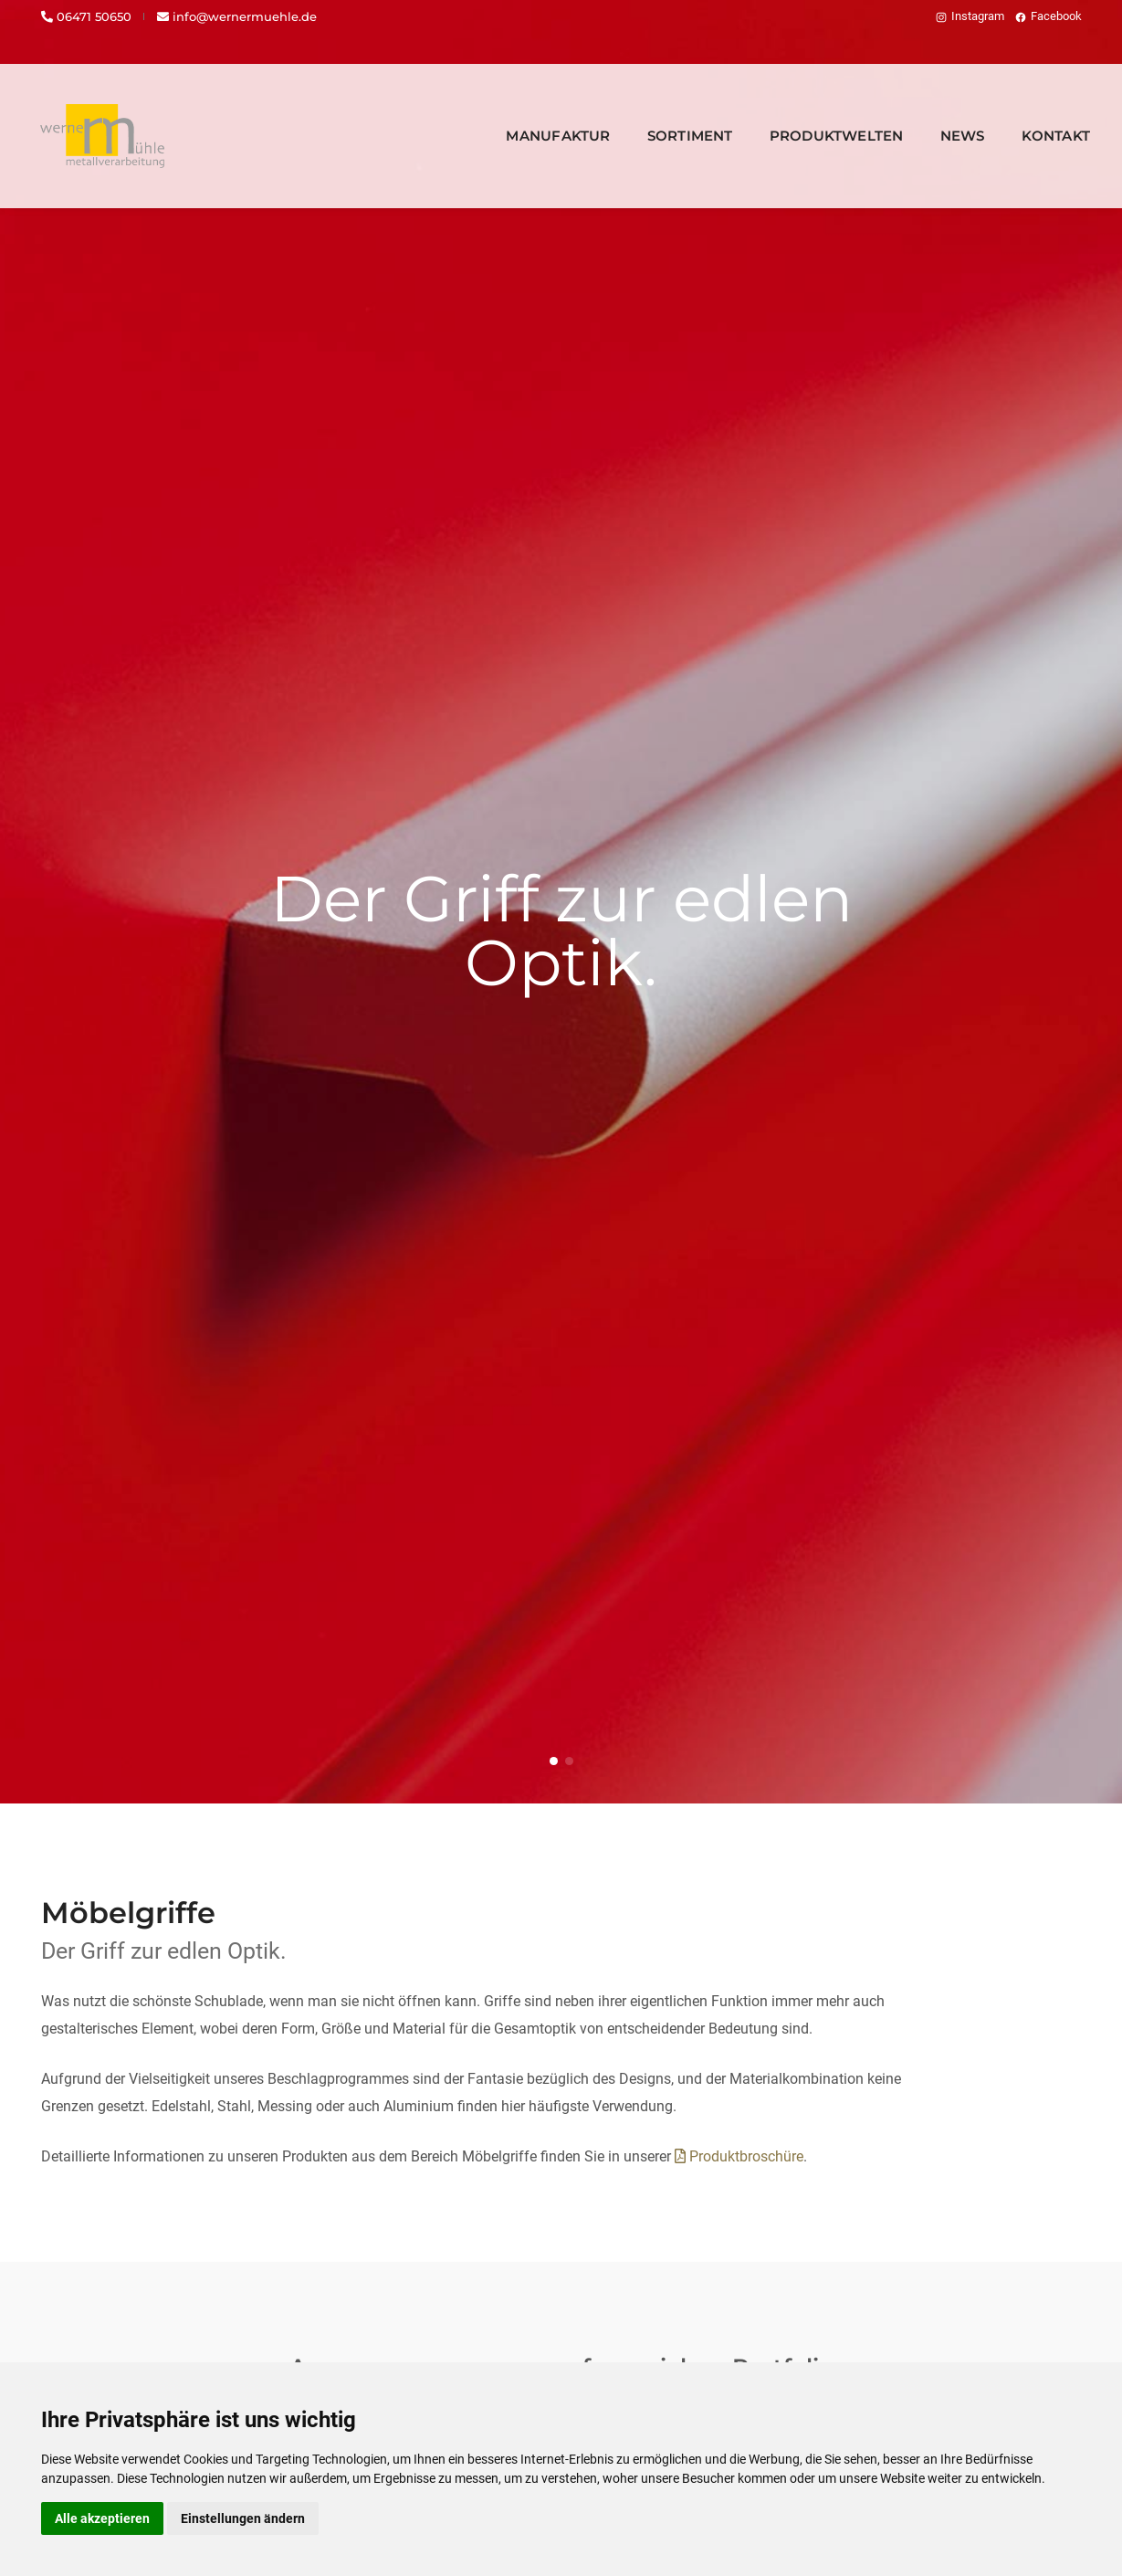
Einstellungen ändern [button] (243, 2518)
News (935, 114)
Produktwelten (809, 114)
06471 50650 (86, 16)
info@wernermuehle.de (237, 16)
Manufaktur (530, 114)
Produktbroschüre (739, 2156)
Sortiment (663, 114)
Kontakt (1028, 114)
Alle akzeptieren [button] (102, 2518)
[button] (554, 1761)
